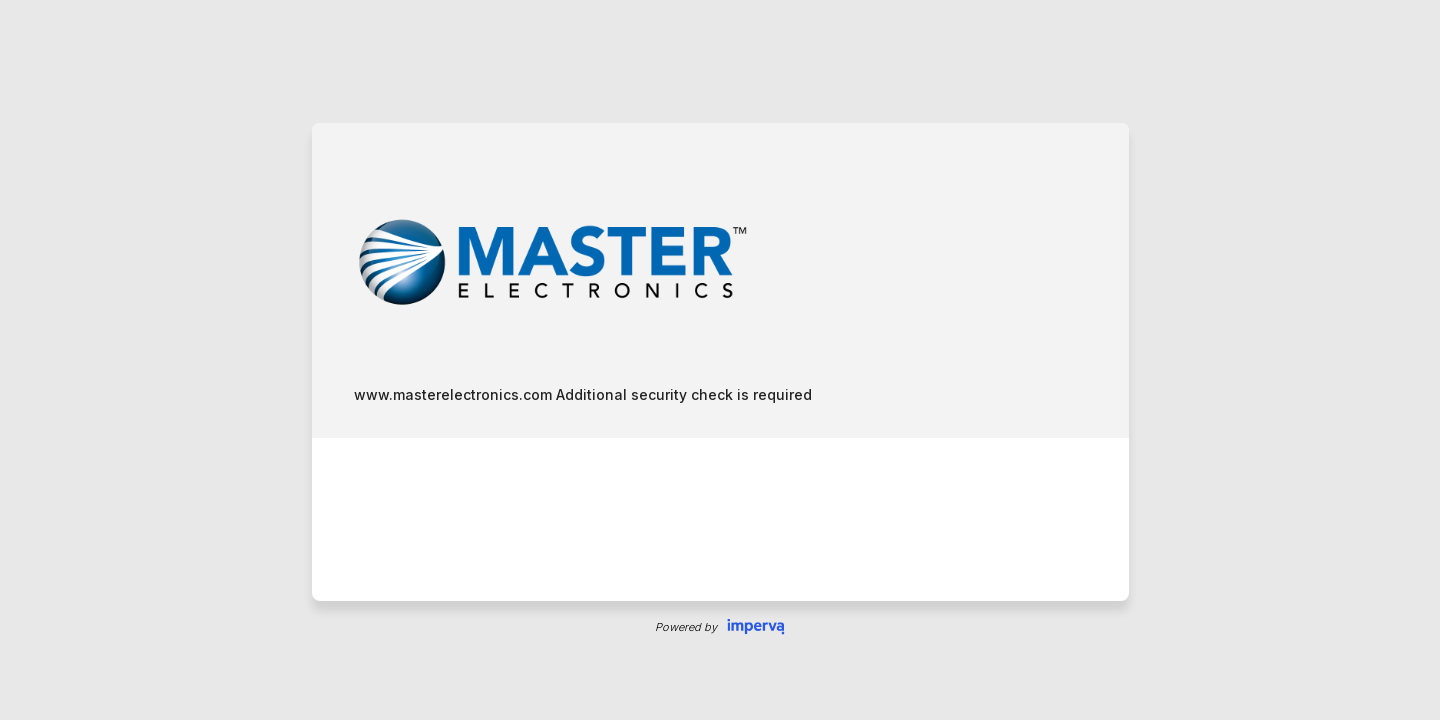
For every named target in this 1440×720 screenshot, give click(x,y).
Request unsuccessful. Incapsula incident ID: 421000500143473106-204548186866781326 (720, 360)
